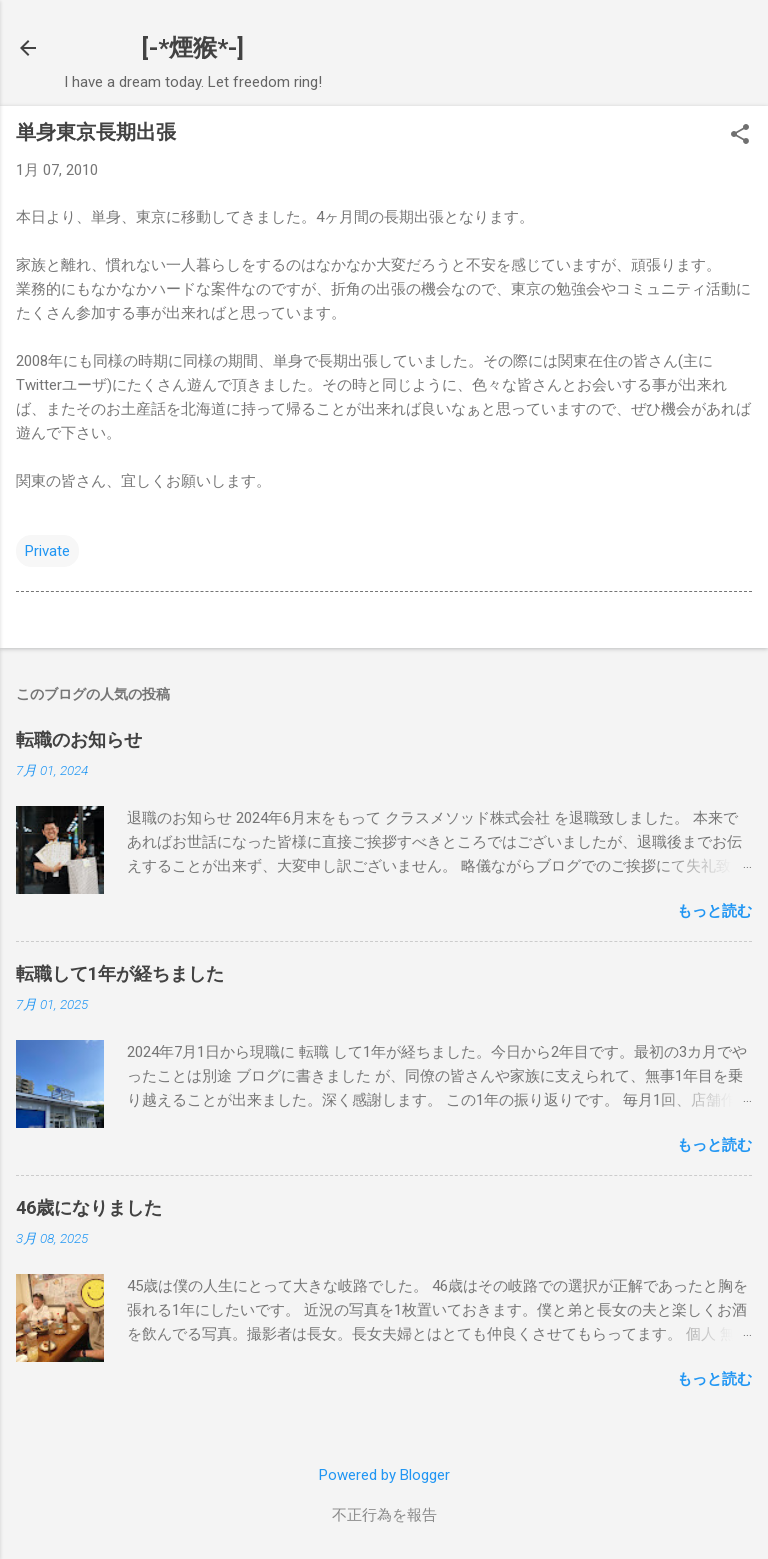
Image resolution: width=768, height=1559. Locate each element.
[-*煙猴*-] (193, 48)
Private (47, 551)
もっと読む (714, 911)
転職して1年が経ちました (120, 973)
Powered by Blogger (384, 1475)
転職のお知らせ (79, 739)
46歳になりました (89, 1207)
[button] (740, 136)
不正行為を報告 (384, 1515)
